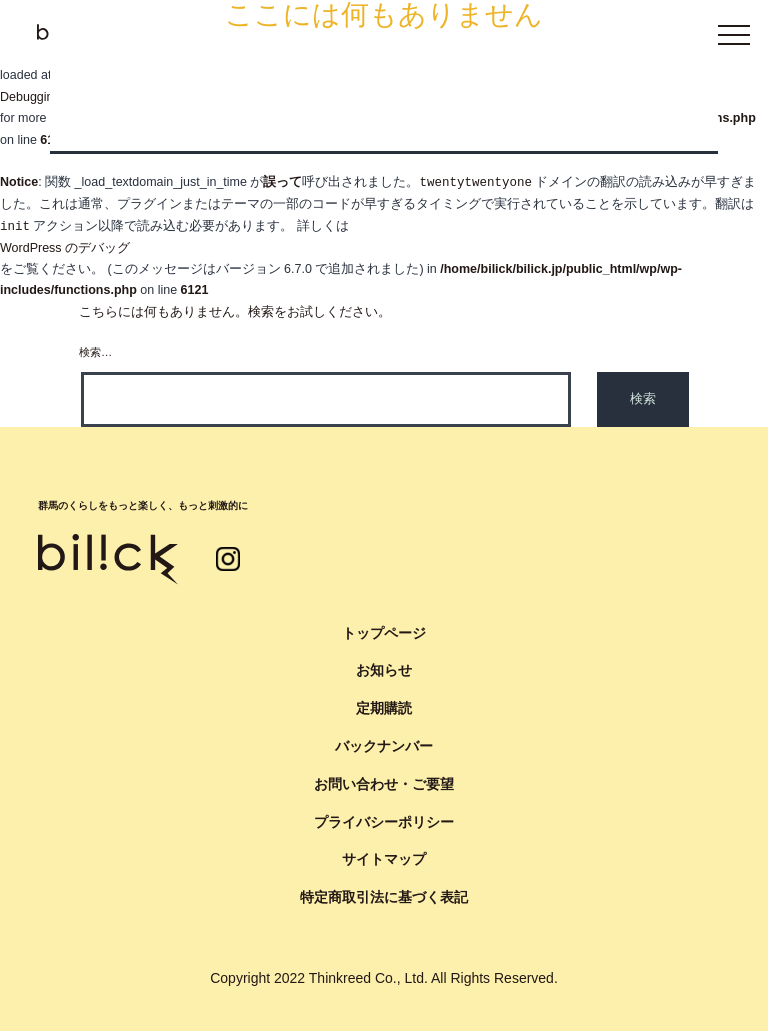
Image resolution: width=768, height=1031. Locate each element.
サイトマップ (384, 859)
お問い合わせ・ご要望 (384, 784)
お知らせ (384, 670)
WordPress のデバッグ (65, 248)
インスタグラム (228, 559)
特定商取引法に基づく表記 (384, 897)
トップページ (384, 633)
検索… (95, 352)
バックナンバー (384, 746)
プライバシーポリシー (384, 822)
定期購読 (384, 708)
